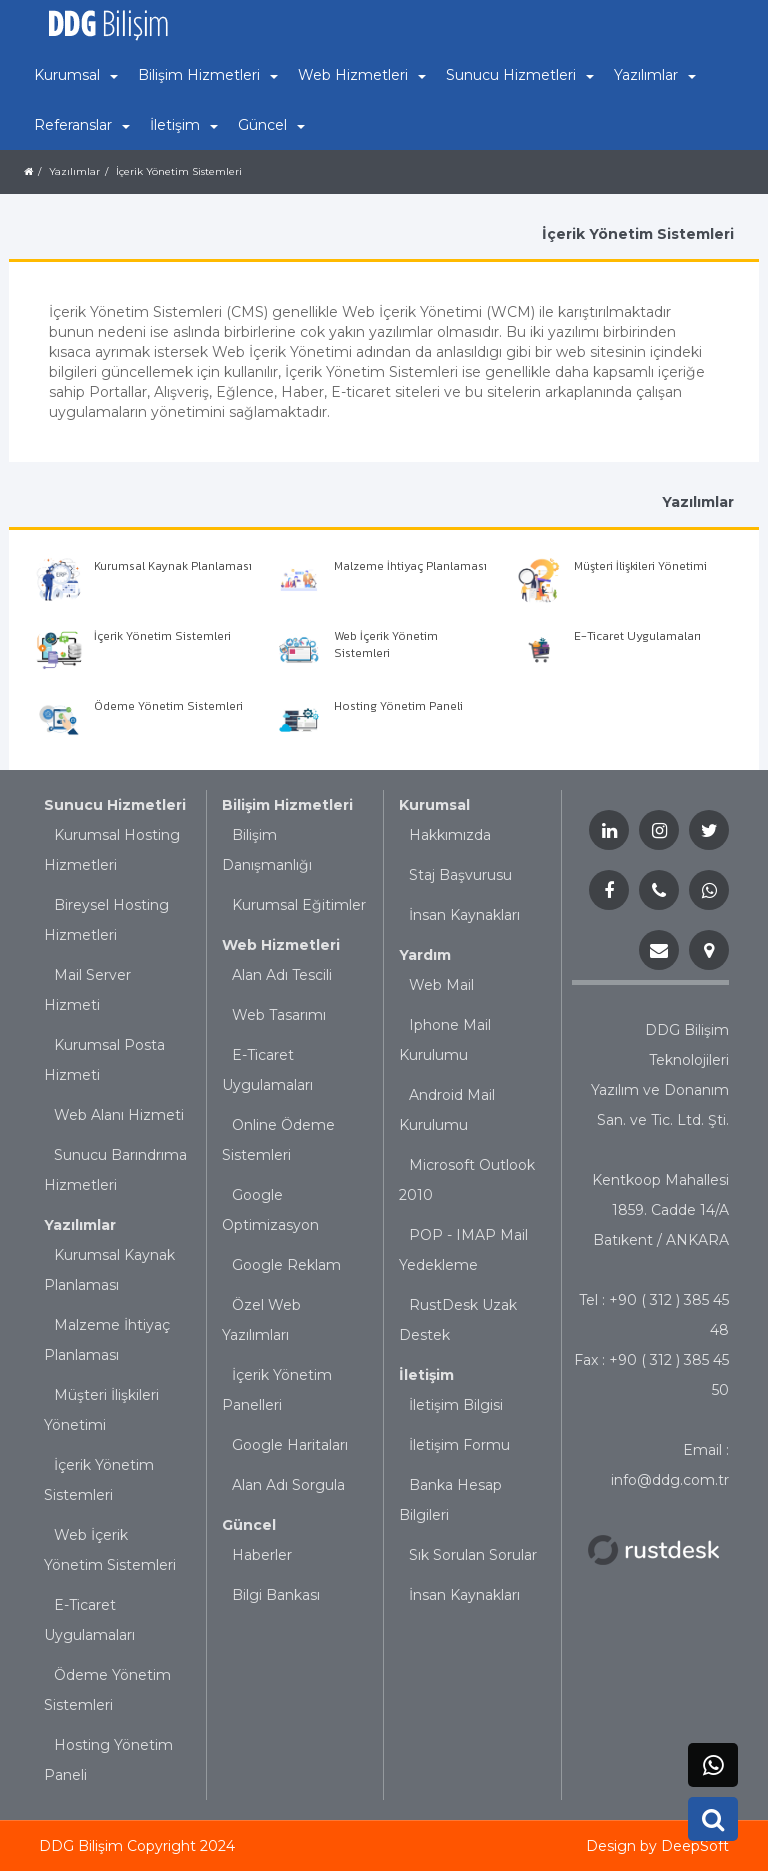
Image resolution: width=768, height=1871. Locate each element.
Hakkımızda (450, 835)
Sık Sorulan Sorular (473, 1555)
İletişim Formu (459, 1445)
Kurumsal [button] (76, 75)
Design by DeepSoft (657, 1846)
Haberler (262, 1555)
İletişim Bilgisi (456, 1405)
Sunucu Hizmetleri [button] (520, 75)
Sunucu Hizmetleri (115, 805)
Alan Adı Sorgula (288, 1485)
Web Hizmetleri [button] (362, 75)
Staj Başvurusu (460, 875)
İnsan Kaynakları (464, 915)
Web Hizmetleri (281, 945)
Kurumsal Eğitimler (299, 905)
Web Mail (441, 985)
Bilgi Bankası (276, 1595)
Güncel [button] (271, 125)
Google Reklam (286, 1265)
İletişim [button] (184, 125)
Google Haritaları (290, 1445)
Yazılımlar (74, 171)
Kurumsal (434, 805)
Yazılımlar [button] (655, 75)
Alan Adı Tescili (282, 975)
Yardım (425, 955)
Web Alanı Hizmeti (119, 1115)
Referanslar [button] (82, 125)
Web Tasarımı (279, 1015)
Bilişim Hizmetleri (287, 805)
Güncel (249, 1525)
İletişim (426, 1375)
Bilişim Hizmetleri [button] (208, 75)
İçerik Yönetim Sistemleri (179, 171)
